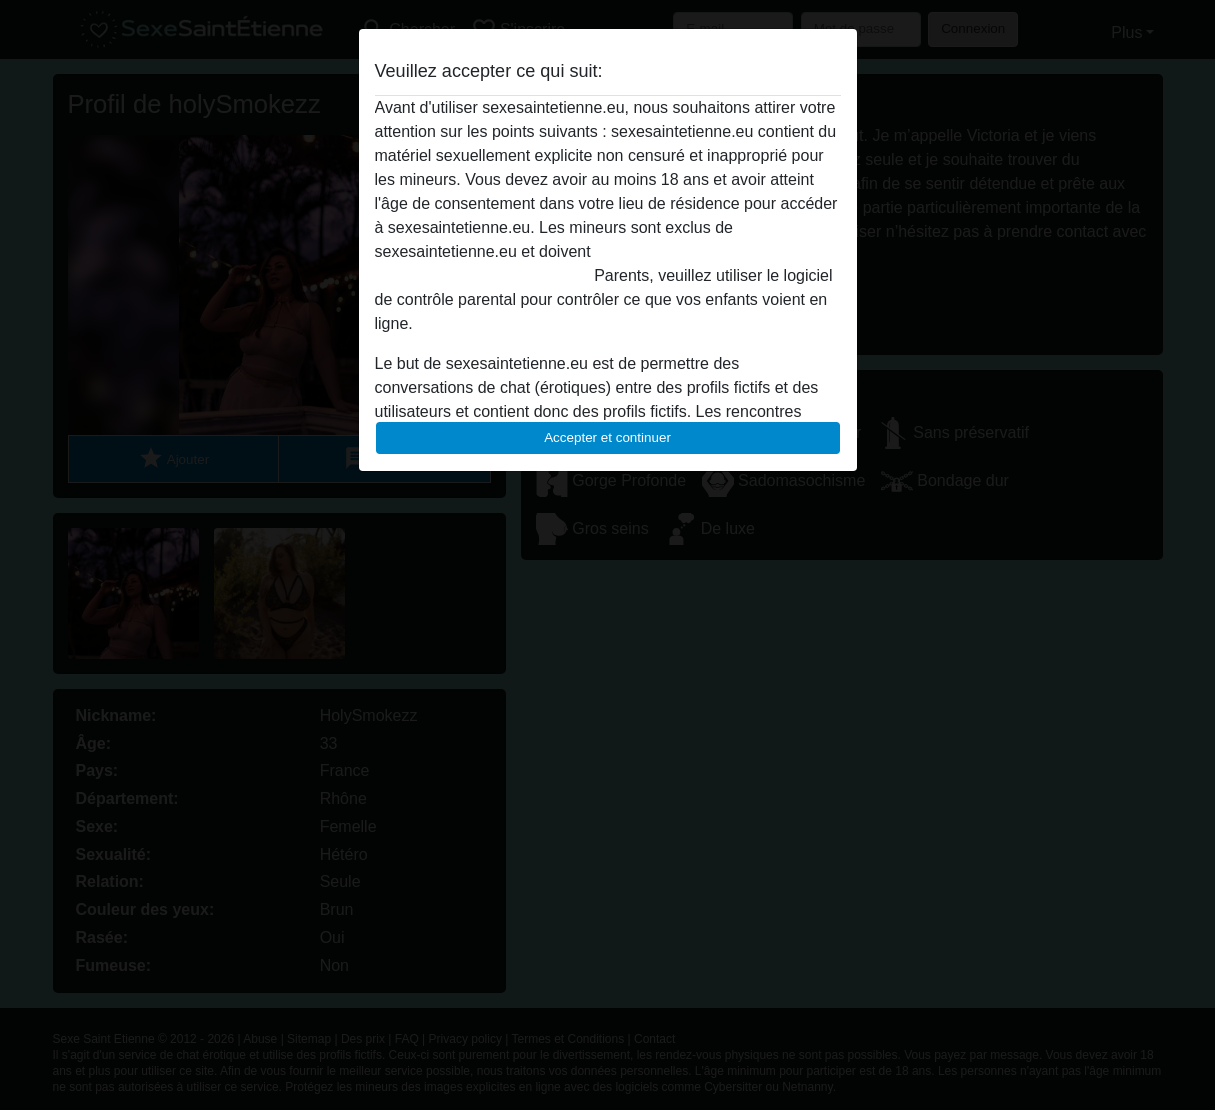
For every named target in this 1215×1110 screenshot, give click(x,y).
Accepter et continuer (607, 437)
